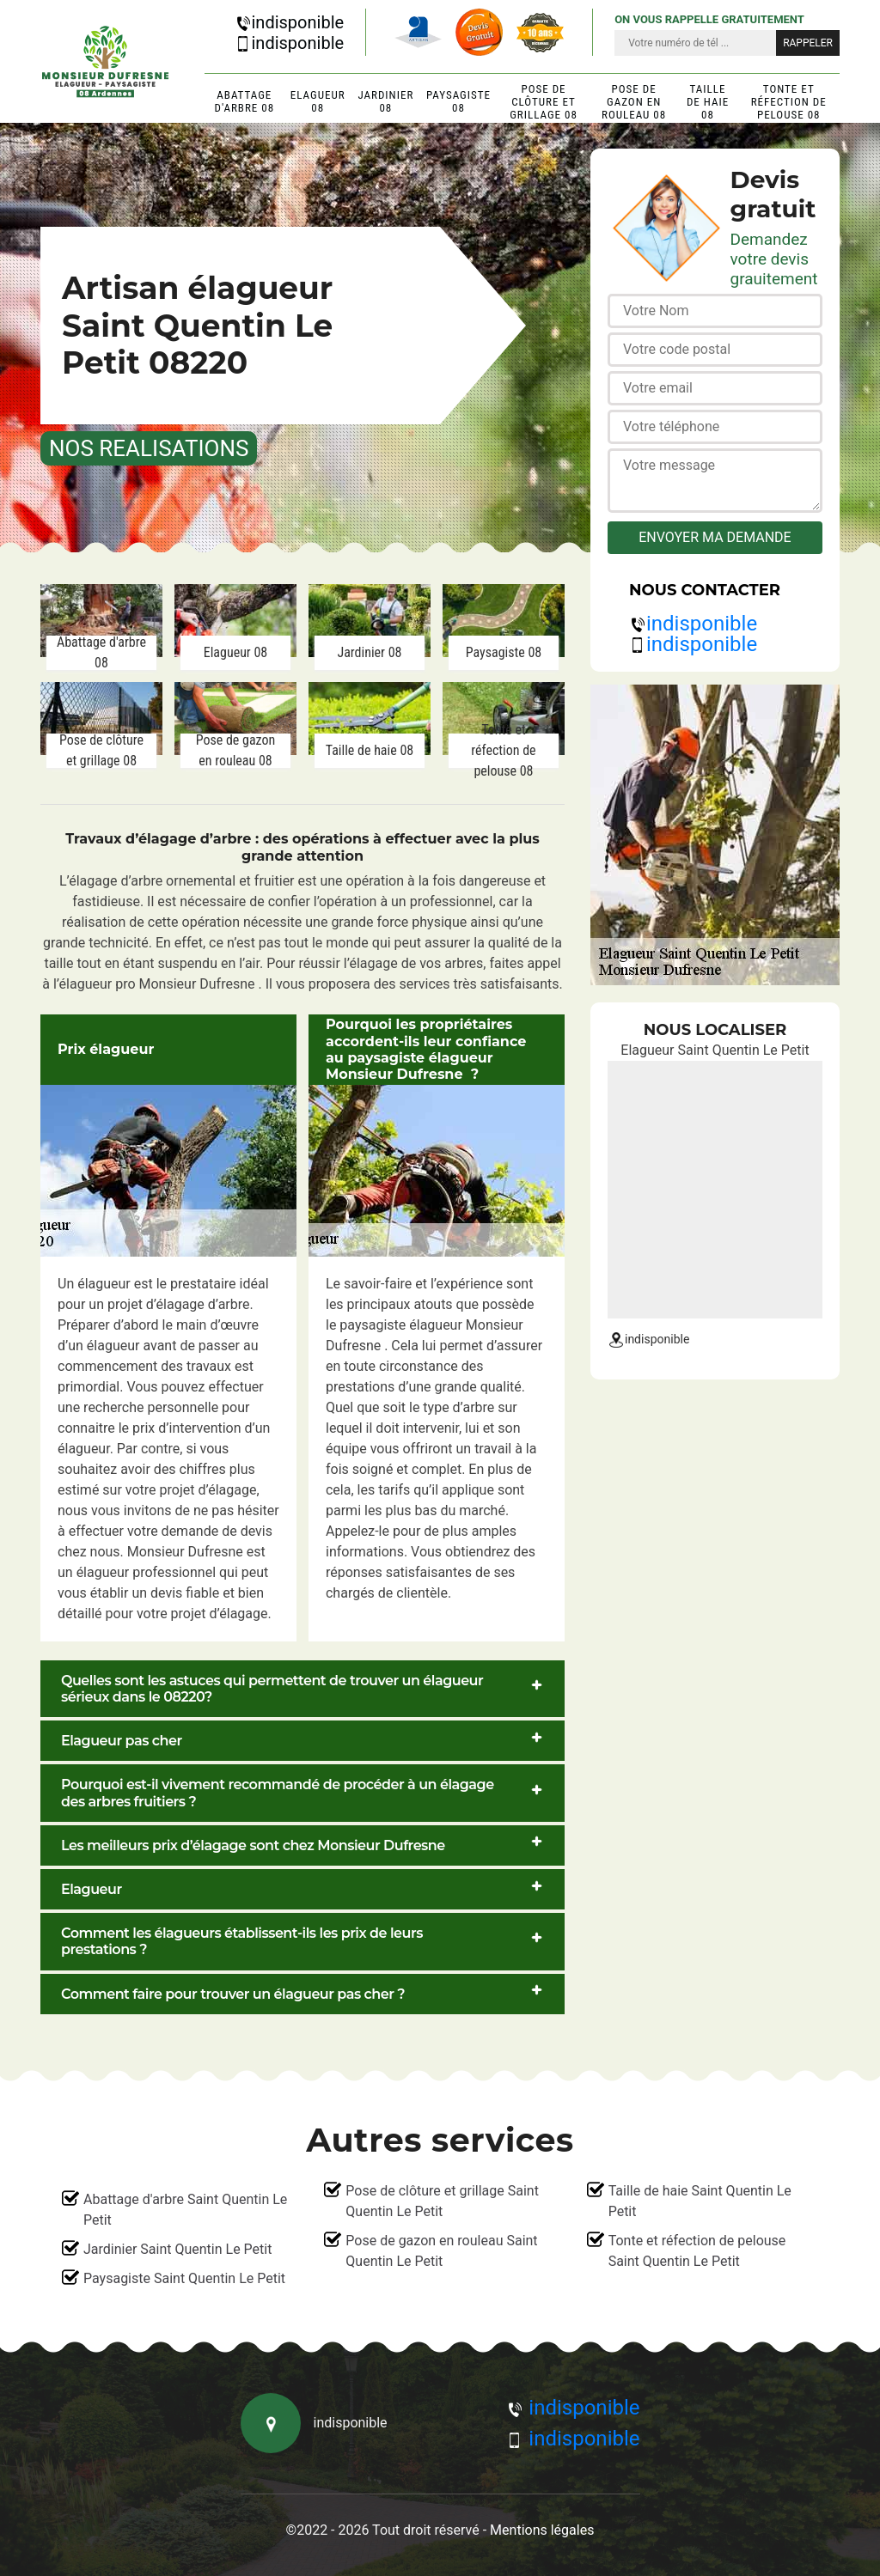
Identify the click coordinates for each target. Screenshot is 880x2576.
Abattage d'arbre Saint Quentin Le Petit (185, 2209)
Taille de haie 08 (708, 101)
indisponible (290, 22)
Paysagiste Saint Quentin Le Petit (184, 2278)
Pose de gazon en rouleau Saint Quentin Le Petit (441, 2250)
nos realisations (148, 448)
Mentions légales (542, 2530)
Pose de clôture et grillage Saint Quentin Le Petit (442, 2201)
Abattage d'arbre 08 (245, 101)
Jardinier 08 (385, 101)
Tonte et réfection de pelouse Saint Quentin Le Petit (697, 2250)
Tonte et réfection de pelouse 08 (789, 101)
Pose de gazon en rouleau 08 (634, 101)
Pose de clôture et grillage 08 (544, 101)
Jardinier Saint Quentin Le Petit (177, 2249)
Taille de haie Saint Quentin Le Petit (699, 2201)
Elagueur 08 (317, 101)
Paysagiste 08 (458, 101)
